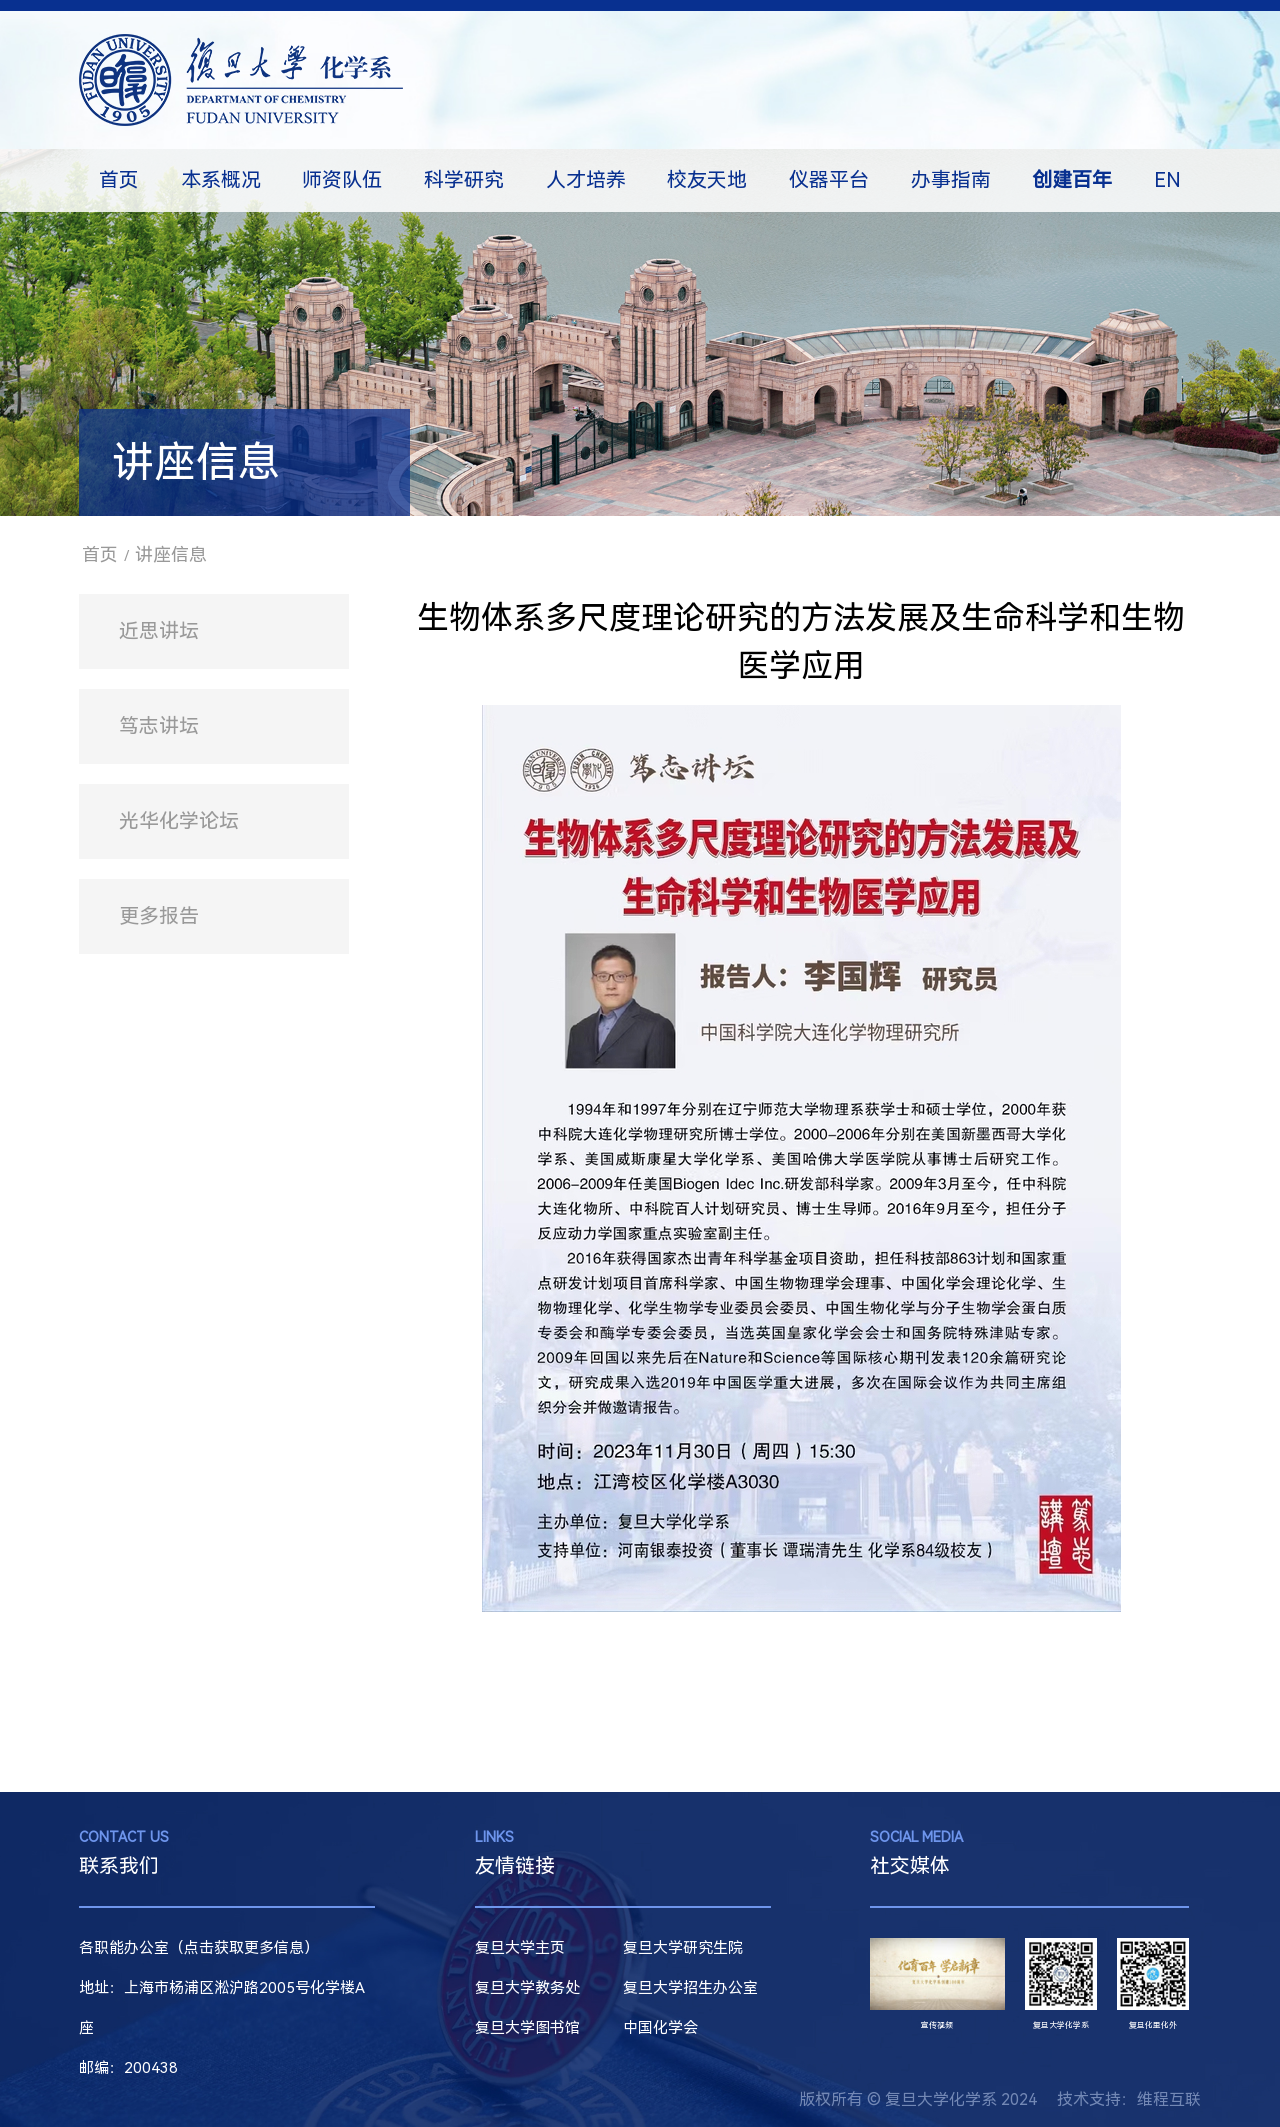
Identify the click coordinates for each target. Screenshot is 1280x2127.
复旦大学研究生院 (683, 1948)
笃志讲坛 (159, 726)
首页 (119, 180)
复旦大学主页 (520, 1948)
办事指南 (951, 180)
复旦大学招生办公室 (690, 1988)
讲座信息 (171, 554)
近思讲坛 (159, 631)
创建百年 (1072, 180)
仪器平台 (829, 180)
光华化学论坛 (179, 821)
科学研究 (464, 180)
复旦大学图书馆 (527, 2028)
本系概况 (221, 180)
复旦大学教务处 (527, 1988)
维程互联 (1169, 2099)
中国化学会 (660, 2028)
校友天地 (707, 180)
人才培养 (586, 180)
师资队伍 (342, 180)
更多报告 (159, 916)
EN (1167, 180)
